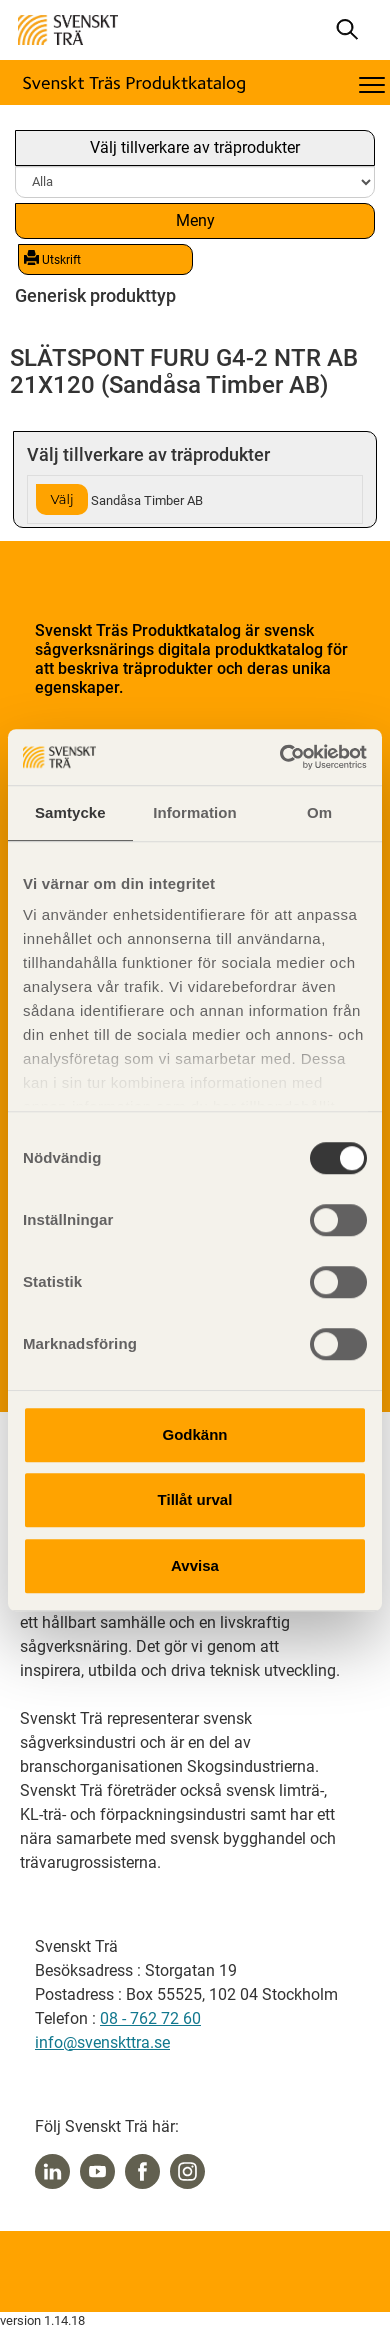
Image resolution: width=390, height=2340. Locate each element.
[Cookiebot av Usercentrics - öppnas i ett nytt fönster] (280, 757)
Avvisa (195, 1565)
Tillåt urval (195, 1499)
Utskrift (52, 259)
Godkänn (194, 1434)
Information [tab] (195, 812)
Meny (195, 220)
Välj (61, 499)
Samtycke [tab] (70, 812)
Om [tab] (319, 812)
